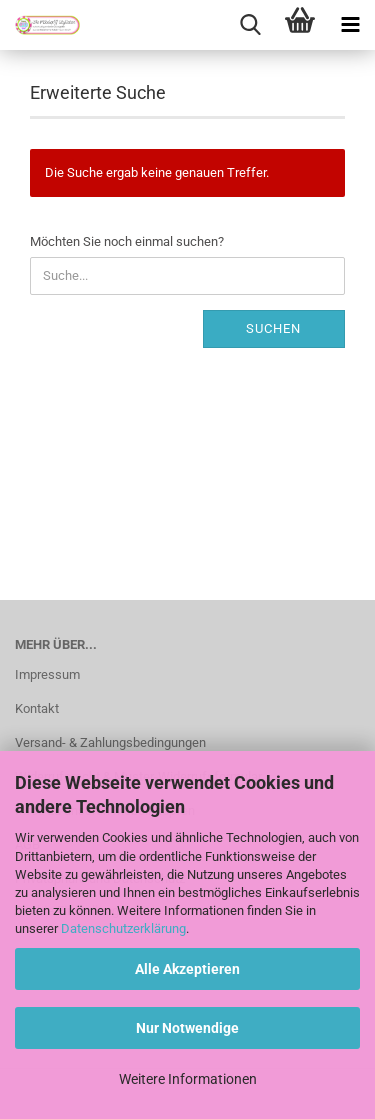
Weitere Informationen (188, 1079)
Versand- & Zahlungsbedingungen (110, 742)
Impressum (47, 674)
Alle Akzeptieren (187, 969)
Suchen (273, 328)
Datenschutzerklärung (123, 928)
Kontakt (37, 708)
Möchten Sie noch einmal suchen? (127, 241)
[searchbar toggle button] (250, 25)
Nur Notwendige (187, 1028)
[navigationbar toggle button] (350, 25)
